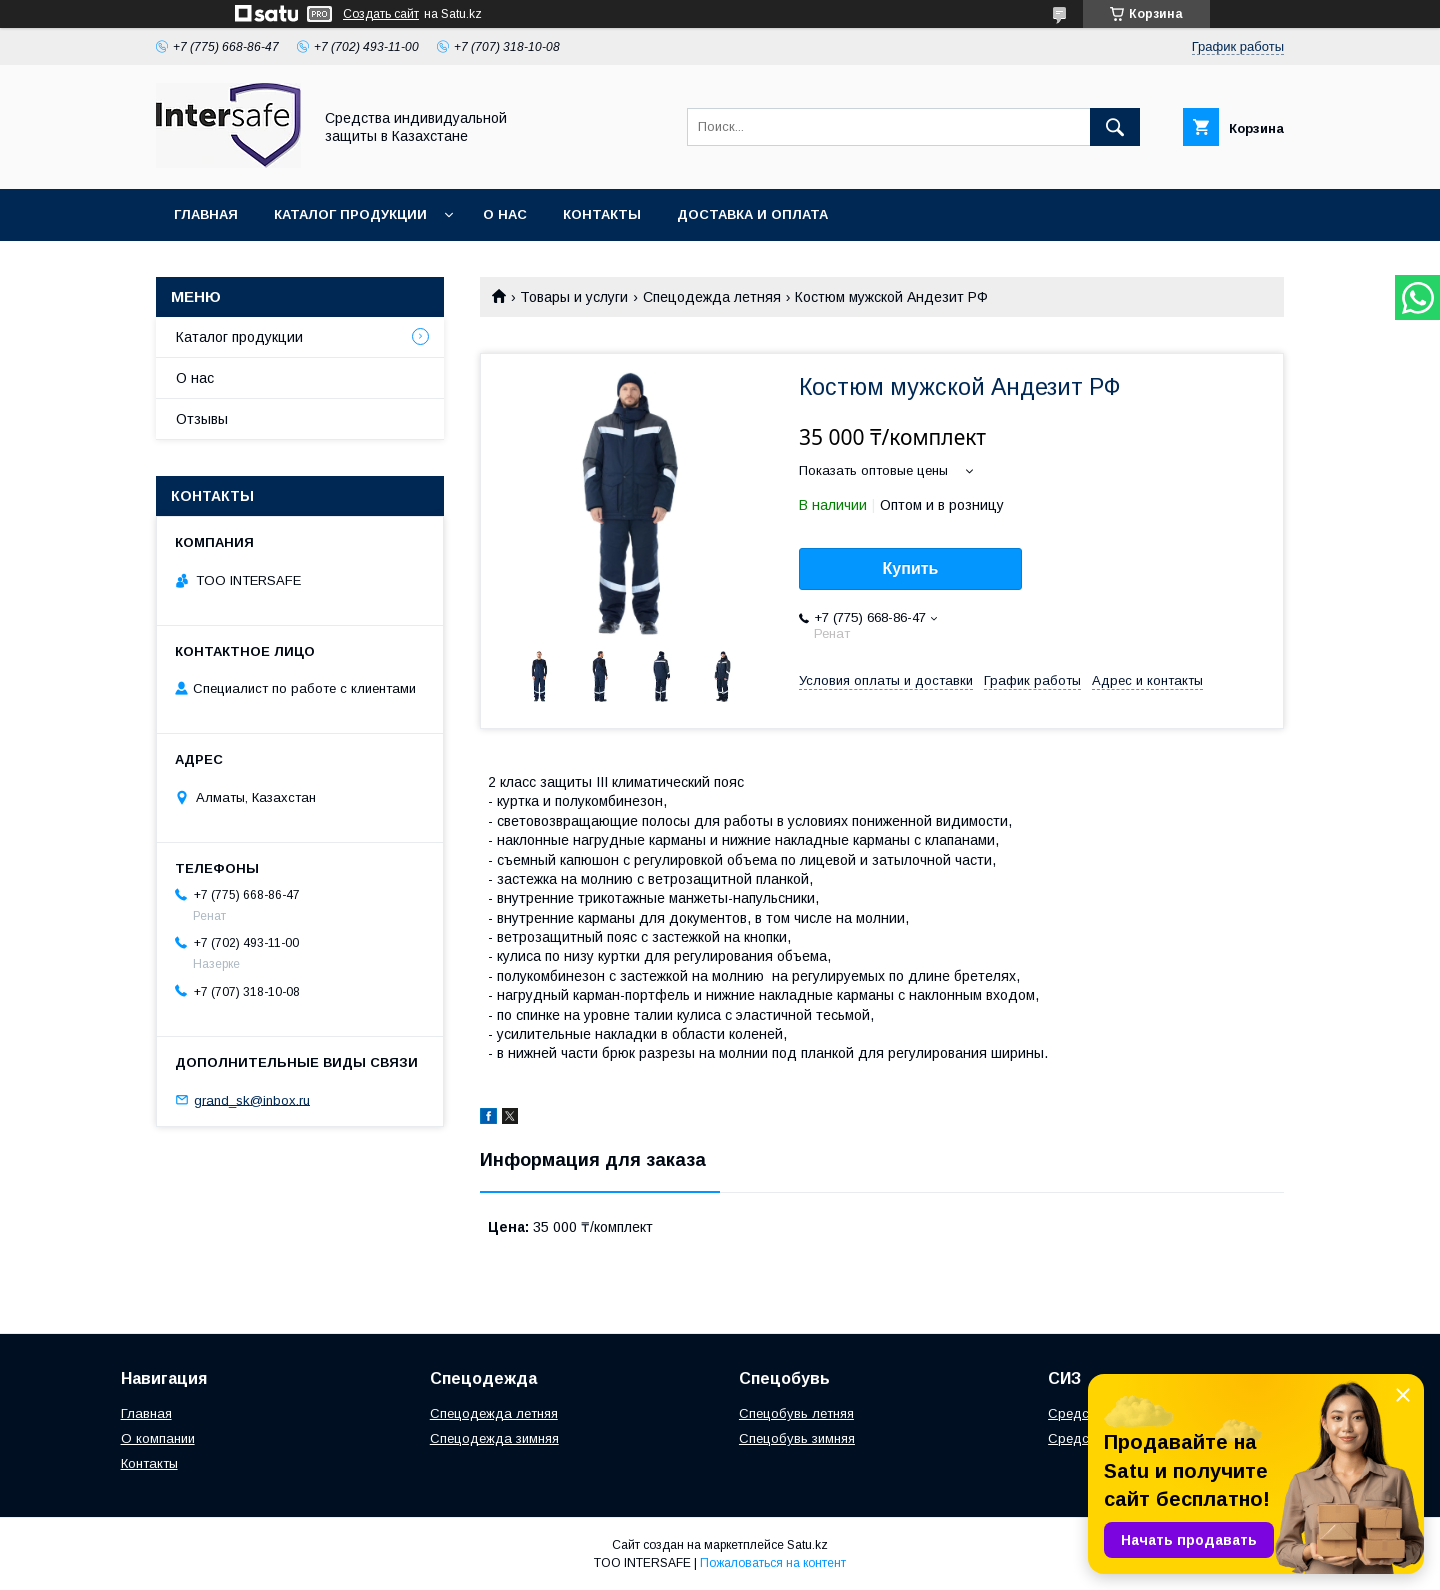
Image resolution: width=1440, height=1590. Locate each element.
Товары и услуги (574, 297)
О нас (505, 214)
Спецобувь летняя (796, 1413)
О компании (158, 1438)
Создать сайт (381, 14)
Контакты (602, 214)
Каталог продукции (350, 214)
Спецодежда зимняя (494, 1438)
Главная (206, 214)
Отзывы (202, 419)
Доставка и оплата (752, 214)
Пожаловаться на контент (773, 1563)
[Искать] (1115, 127)
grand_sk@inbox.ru (252, 1099)
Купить (911, 568)
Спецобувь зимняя (797, 1438)
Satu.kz (807, 1545)
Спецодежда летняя (712, 297)
